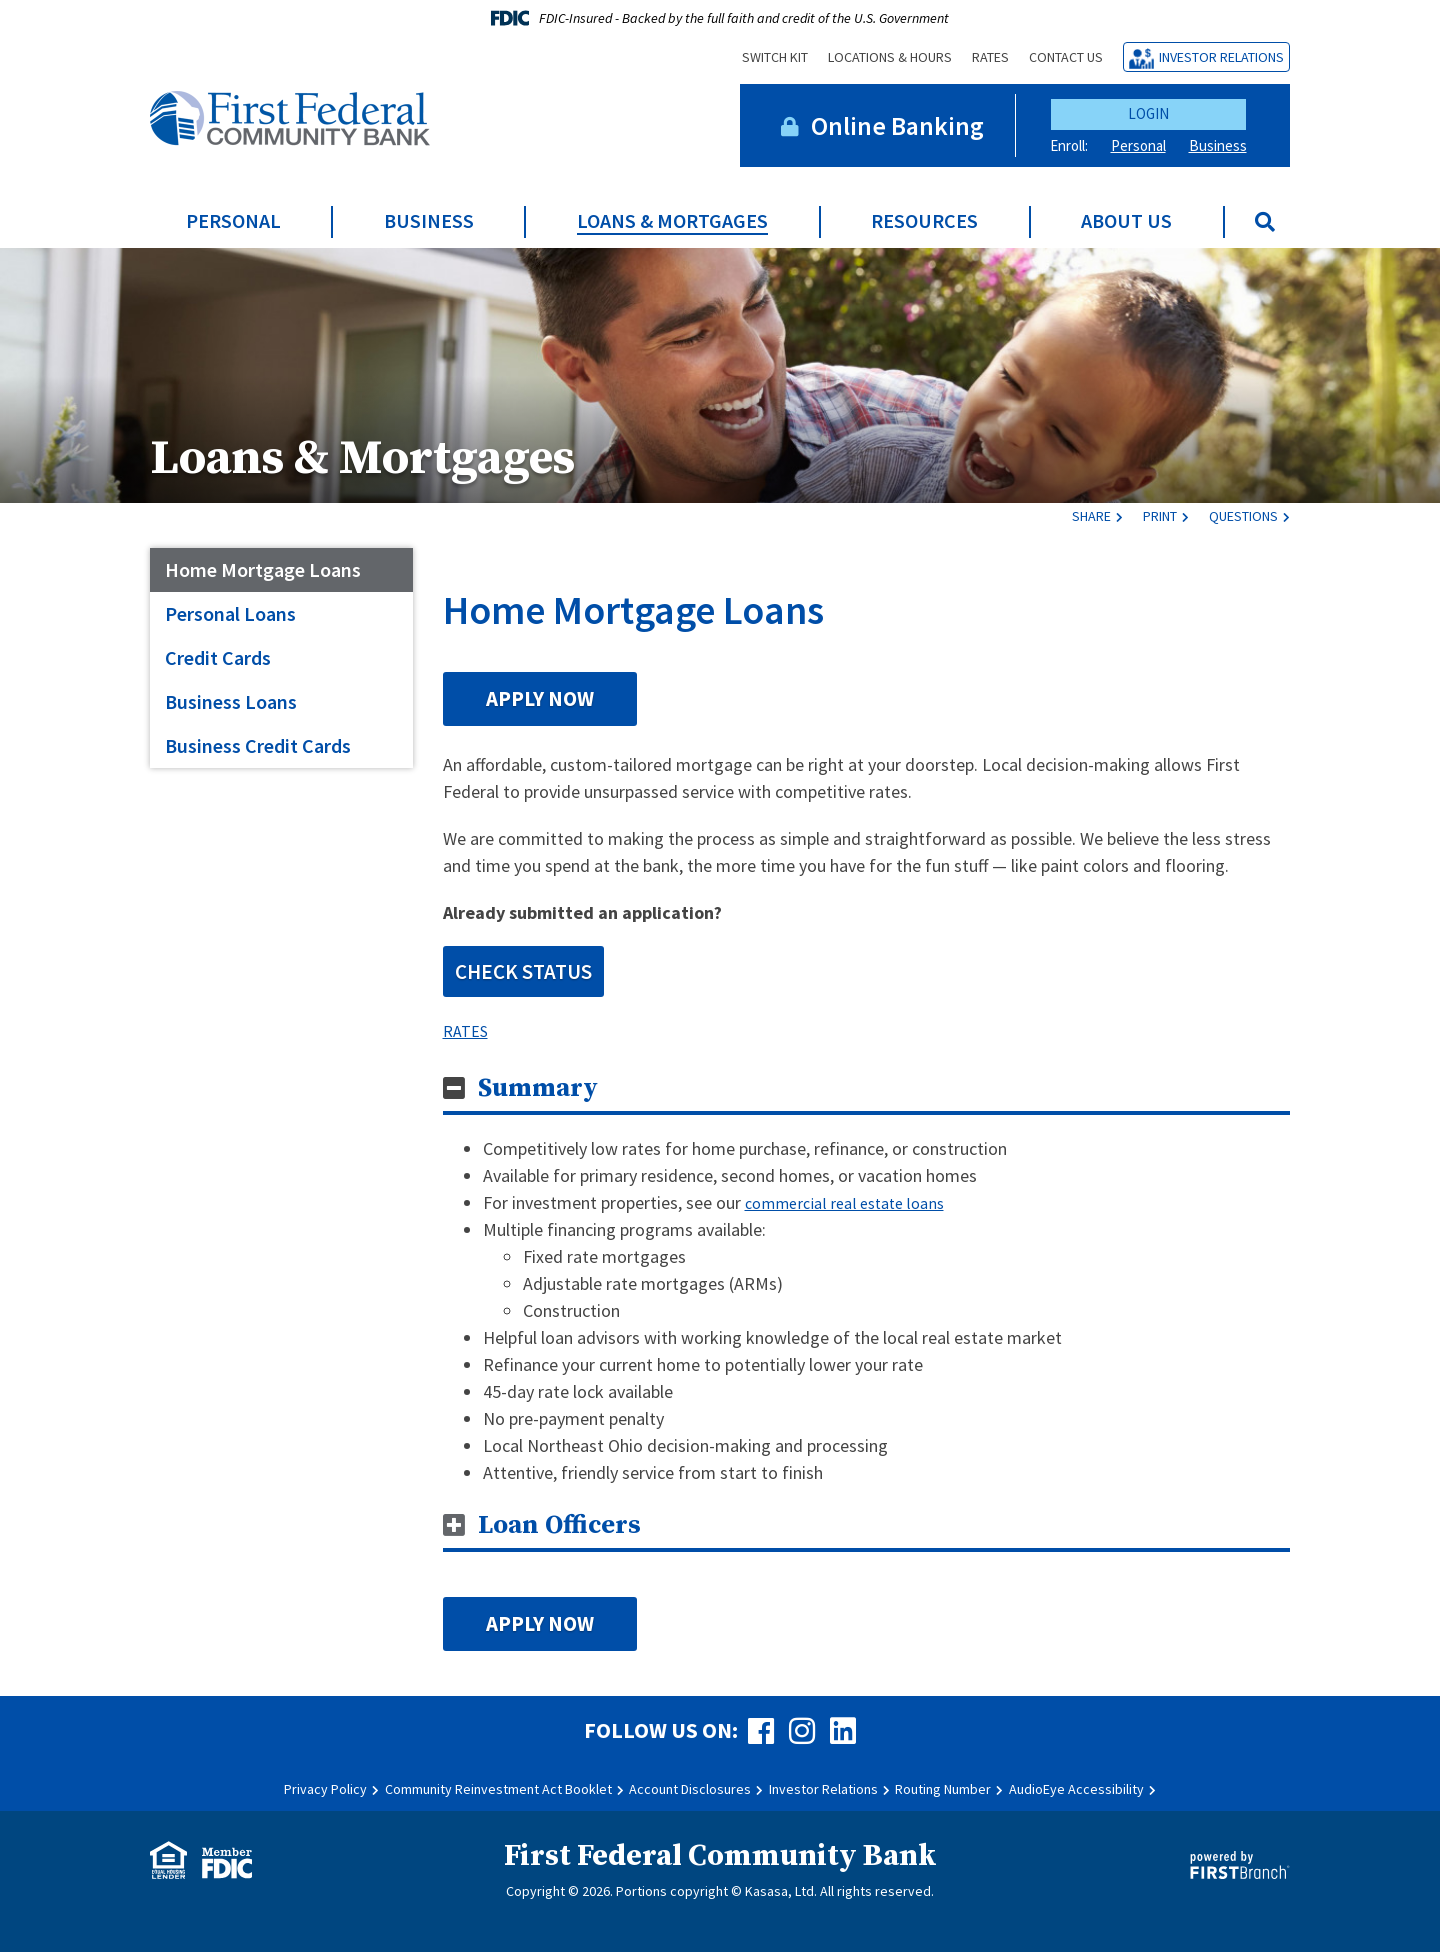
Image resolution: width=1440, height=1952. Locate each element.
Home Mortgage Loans (263, 569)
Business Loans (231, 701)
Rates (990, 57)
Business (1218, 145)
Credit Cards (218, 657)
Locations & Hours (890, 57)
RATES (468, 1030)
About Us (1126, 221)
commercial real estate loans (853, 1202)
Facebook (761, 1731)
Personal (1138, 145)
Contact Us (1066, 57)
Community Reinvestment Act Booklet (498, 1789)
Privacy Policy (325, 1789)
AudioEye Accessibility (1076, 1789)
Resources (924, 221)
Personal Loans (230, 613)
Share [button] (1091, 516)
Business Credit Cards (258, 745)
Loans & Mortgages (672, 221)
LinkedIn (843, 1731)
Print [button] (1160, 516)
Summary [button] (538, 1088)
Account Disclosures (690, 1789)
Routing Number (943, 1789)
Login (1148, 113)
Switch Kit (775, 57)
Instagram (802, 1731)
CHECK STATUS (523, 971)
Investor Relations (1221, 57)
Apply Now (540, 698)
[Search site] (1265, 222)
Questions (1243, 516)
